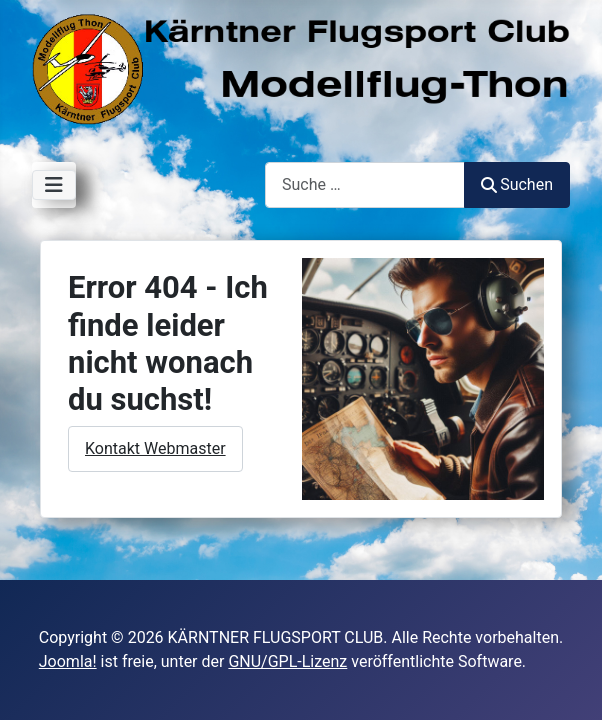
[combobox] (365, 184)
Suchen (517, 184)
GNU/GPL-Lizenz (287, 661)
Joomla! (68, 661)
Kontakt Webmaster (155, 448)
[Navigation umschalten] (54, 185)
